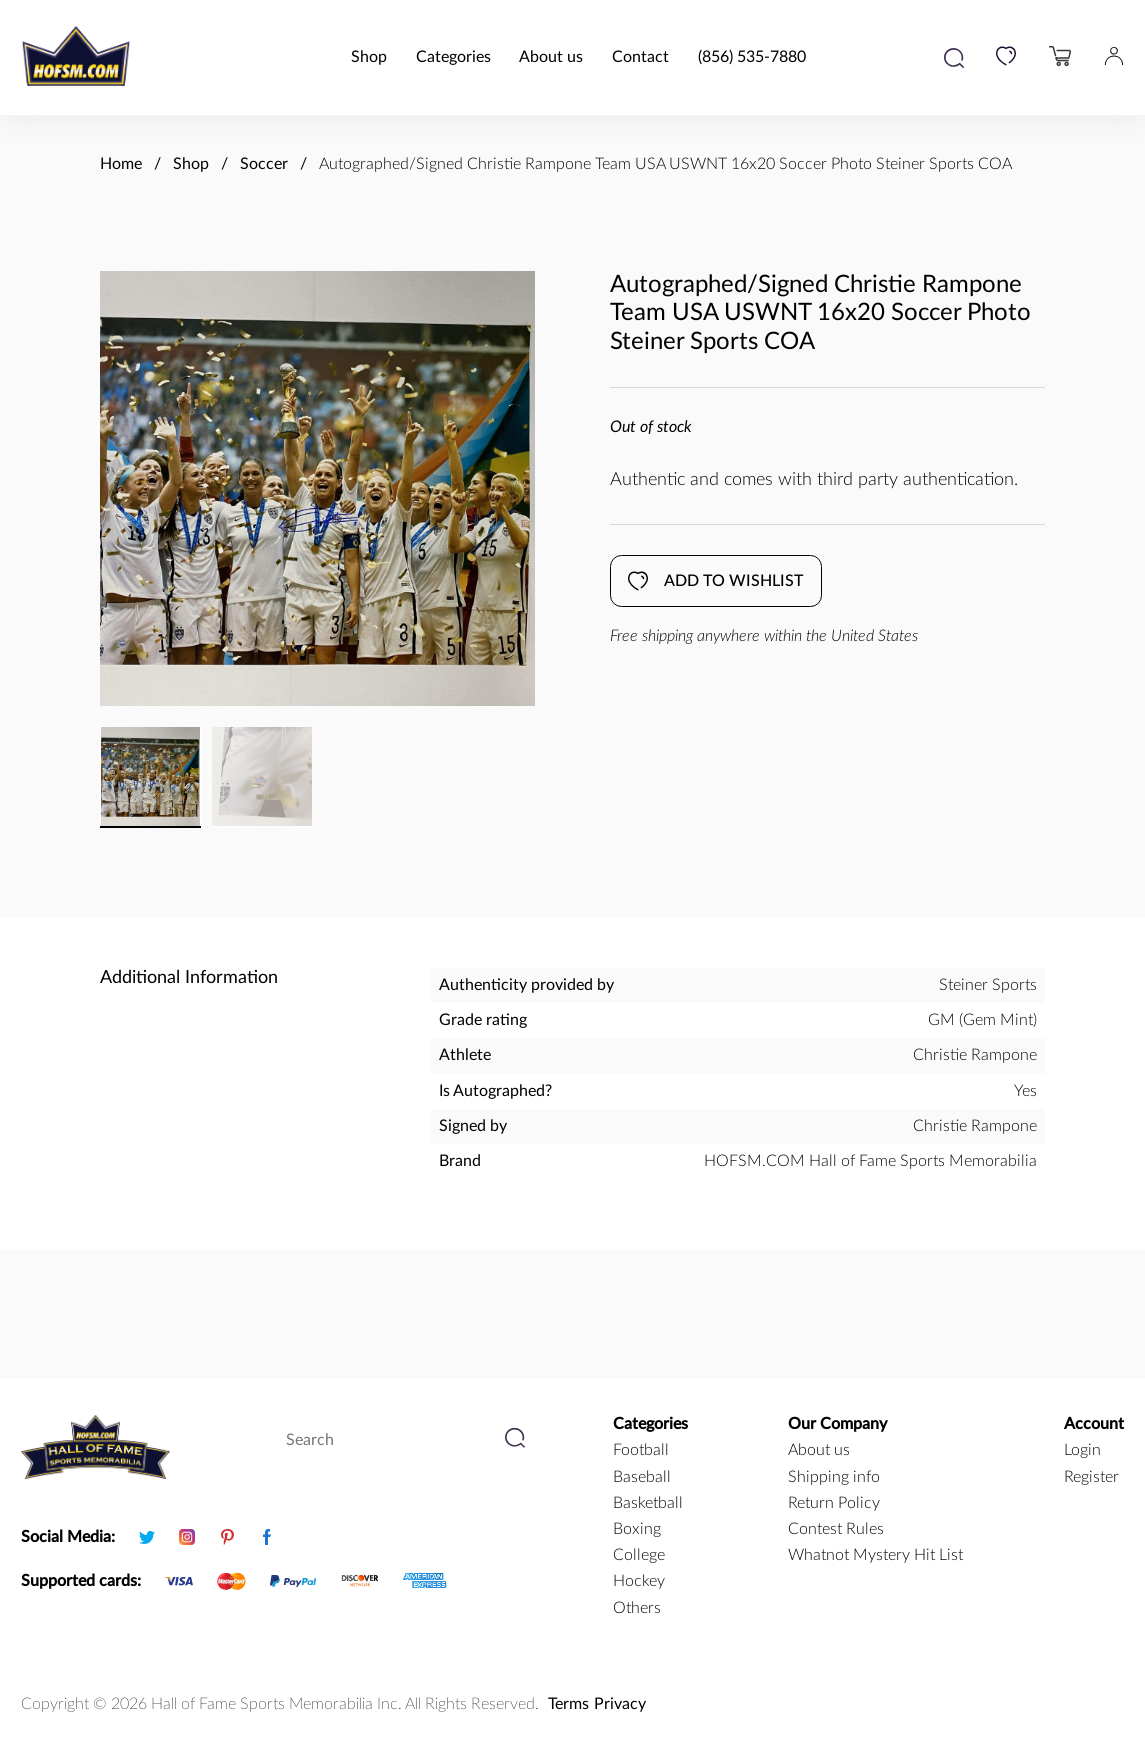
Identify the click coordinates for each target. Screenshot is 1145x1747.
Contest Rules (836, 1529)
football (641, 1450)
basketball (648, 1503)
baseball (642, 1477)
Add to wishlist (715, 581)
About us (551, 57)
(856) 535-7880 (752, 57)
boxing (637, 1529)
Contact (640, 57)
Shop (369, 57)
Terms (568, 1704)
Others (637, 1608)
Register (1091, 1477)
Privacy (620, 1704)
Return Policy (834, 1503)
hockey (639, 1581)
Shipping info (834, 1477)
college (639, 1555)
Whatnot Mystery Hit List (875, 1555)
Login (1082, 1450)
